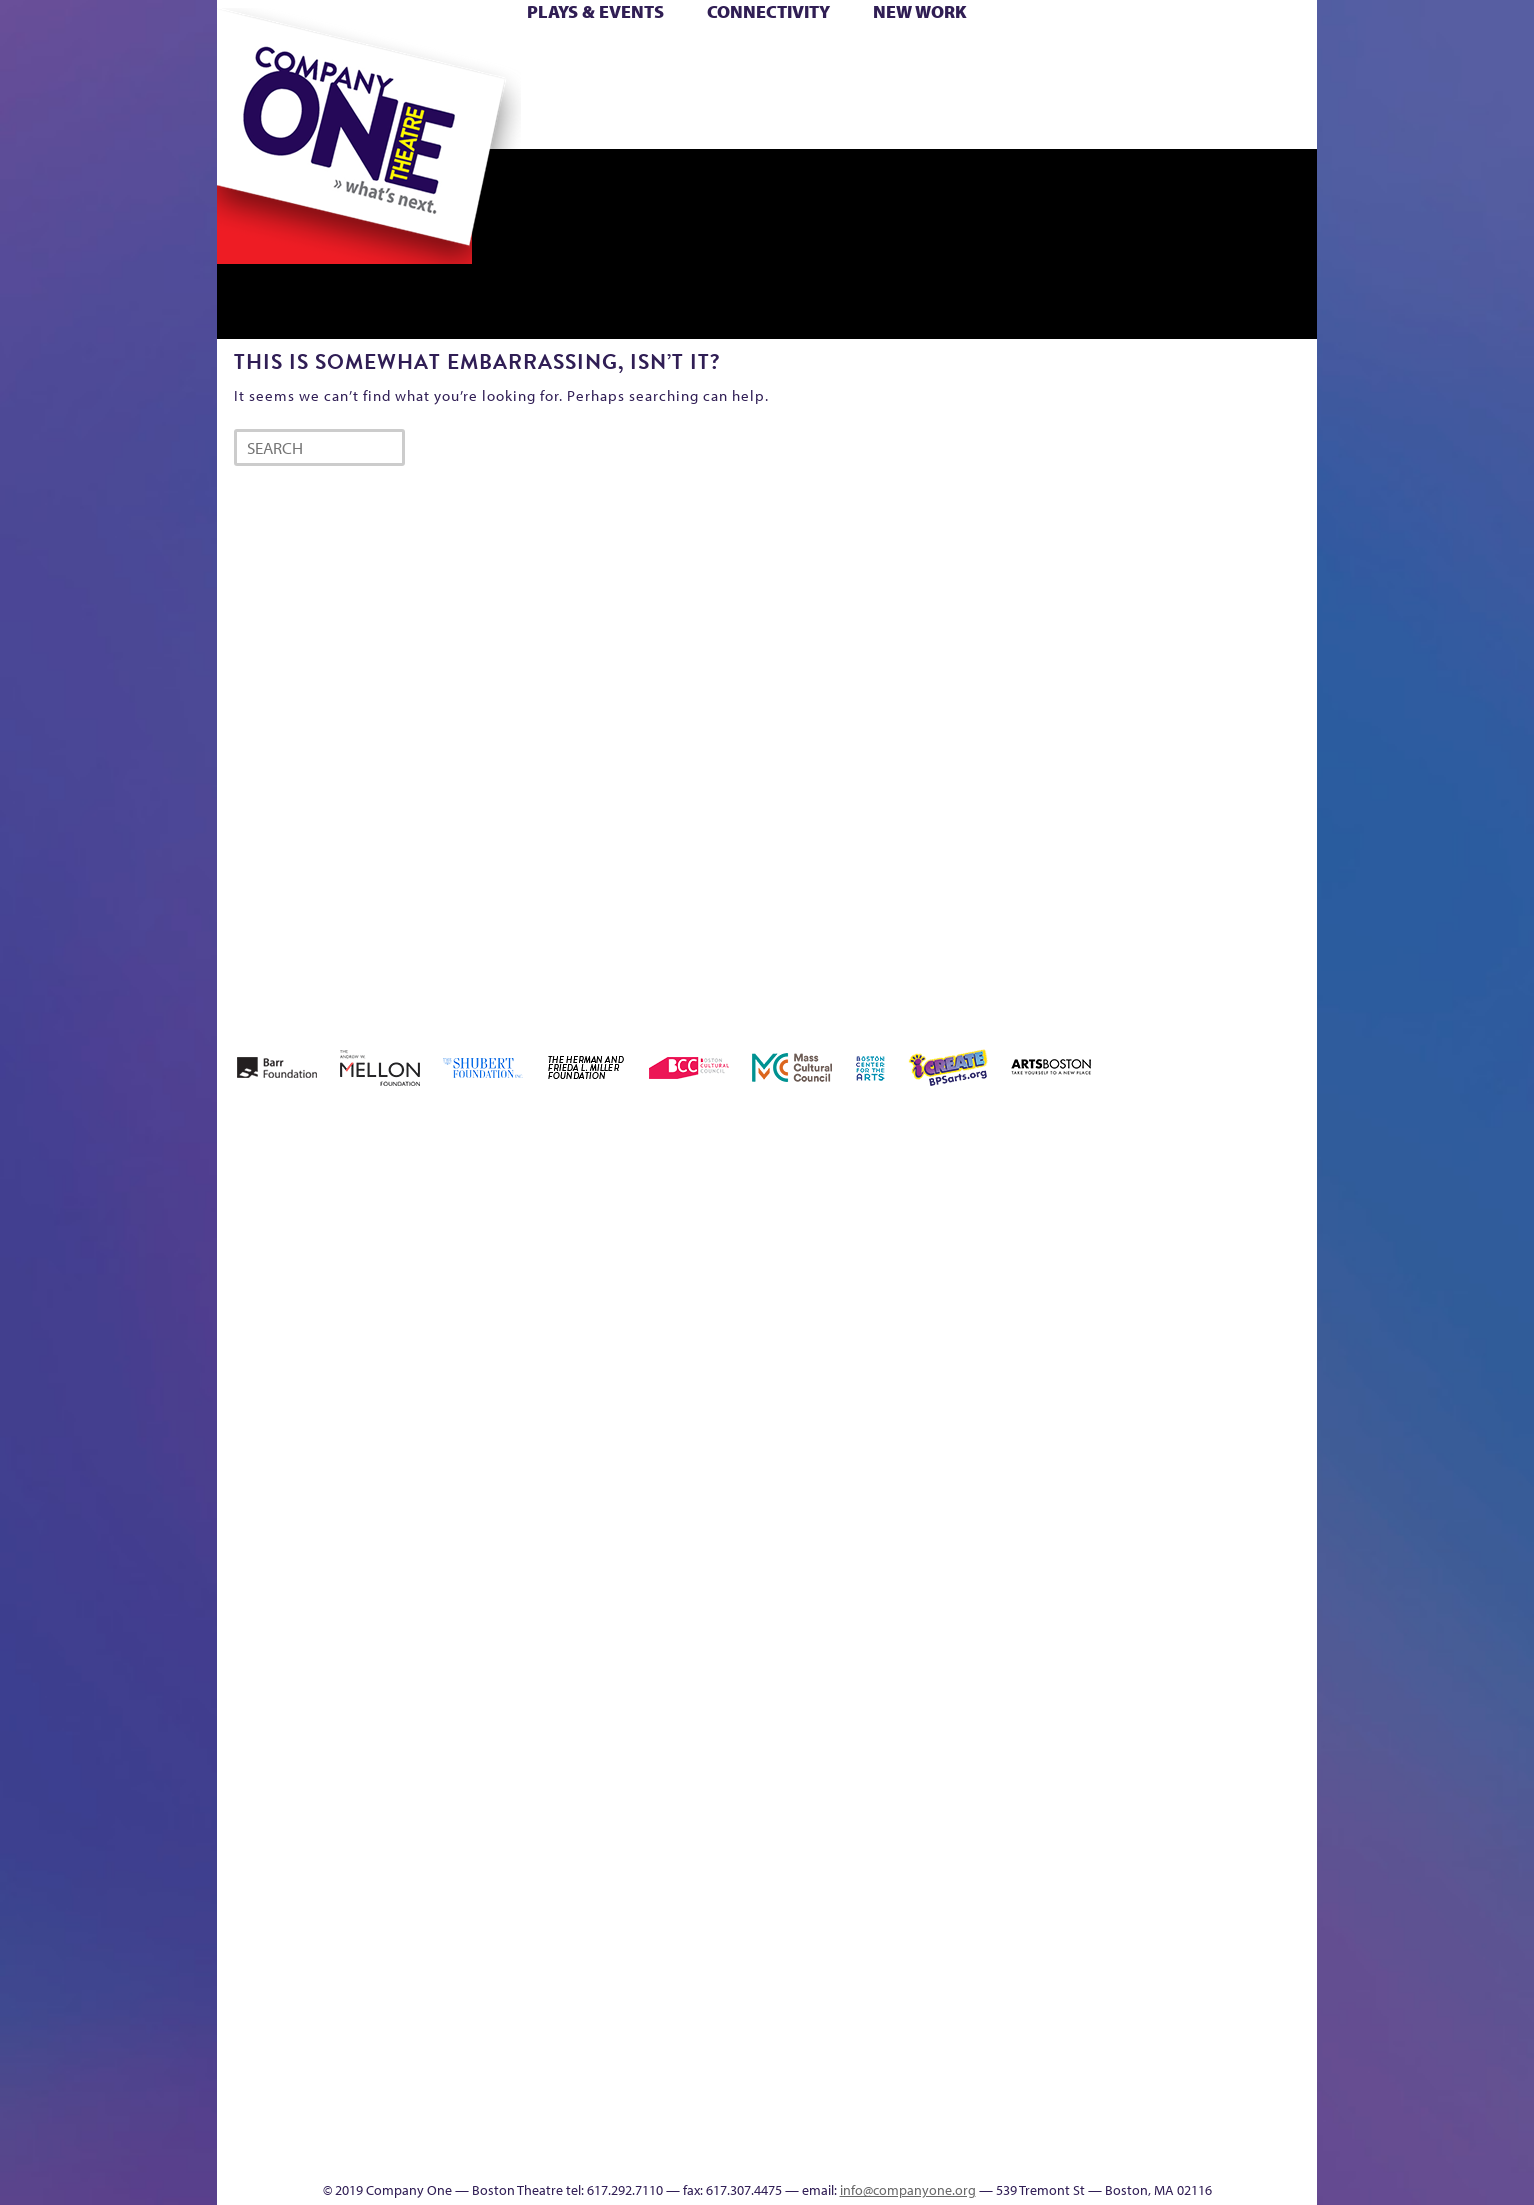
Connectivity (768, 11)
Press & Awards (1261, 118)
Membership (508, 1610)
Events (955, 2150)
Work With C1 (573, 2120)
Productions (844, 2150)
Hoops (295, 88)
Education (1131, 1280)
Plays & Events (595, 11)
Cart (957, 58)
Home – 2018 (1286, 1250)
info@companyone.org (908, 2190)
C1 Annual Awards (1167, 2120)
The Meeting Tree (497, 2120)
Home (250, 58)
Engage (972, 118)
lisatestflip (463, 1610)
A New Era (362, 1250)
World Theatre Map (958, 1910)
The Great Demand (330, 2120)
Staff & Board (1164, 1580)
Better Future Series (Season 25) (620, 1220)
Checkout (1002, 1280)
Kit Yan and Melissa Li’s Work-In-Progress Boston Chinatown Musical (379, 1460)
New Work (920, 11)
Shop (1128, 88)
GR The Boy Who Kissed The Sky (1204, 1190)
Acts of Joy (446, 1250)
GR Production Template (1175, 1250)
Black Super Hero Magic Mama (742, 1220)
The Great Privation (375, 2120)
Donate (1095, 58)
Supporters (1135, 2150)
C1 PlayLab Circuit (959, 1700)
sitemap (680, 118)
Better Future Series (533, 1250)
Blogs (952, 1970)
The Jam (469, 118)
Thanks (1056, 118)
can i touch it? (908, 1250)
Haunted (1252, 1280)
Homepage (252, 1610)
